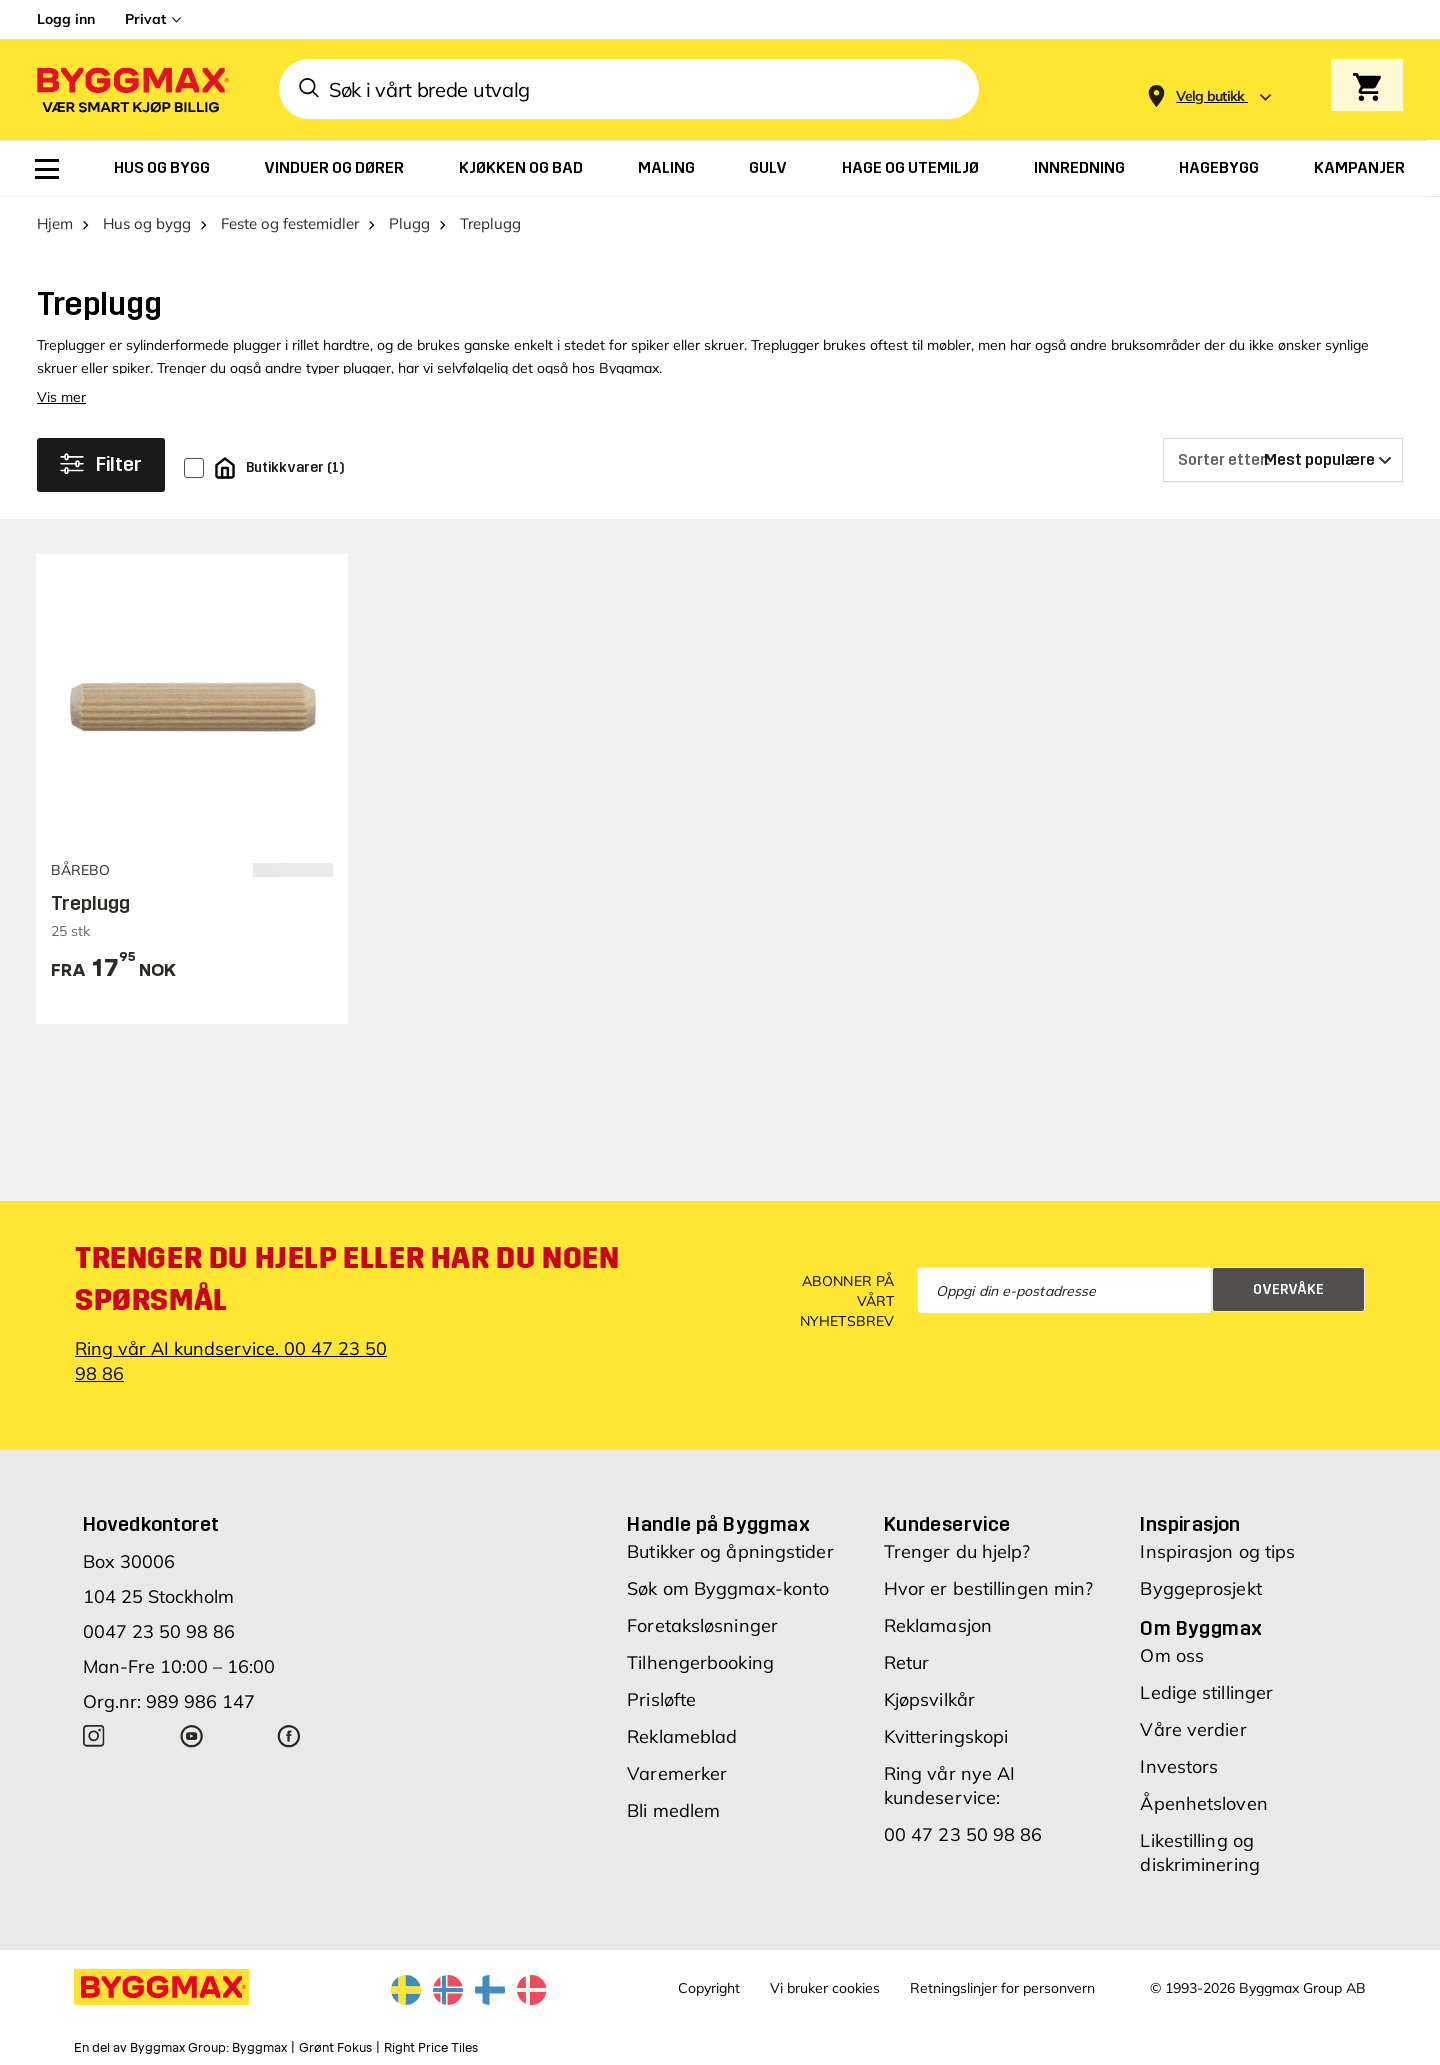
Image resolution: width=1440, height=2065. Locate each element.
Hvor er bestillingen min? (989, 1588)
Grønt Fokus (335, 2048)
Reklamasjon (938, 1625)
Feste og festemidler (290, 223)
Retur (907, 1662)
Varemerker (677, 1773)
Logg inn (66, 19)
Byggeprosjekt (1200, 1588)
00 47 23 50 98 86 (963, 1834)
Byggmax (259, 2048)
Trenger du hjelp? (957, 1551)
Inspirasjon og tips (1217, 1551)
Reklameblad (682, 1736)
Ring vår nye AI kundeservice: (950, 1785)
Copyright (709, 1988)
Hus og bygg (147, 223)
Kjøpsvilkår (929, 1699)
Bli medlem (673, 1810)
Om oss (1172, 1655)
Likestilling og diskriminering (1199, 1852)
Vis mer (61, 397)
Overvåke (1288, 1289)
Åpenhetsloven (1203, 1803)
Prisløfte (661, 1699)
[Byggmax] (131, 89)
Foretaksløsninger (702, 1625)
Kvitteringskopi (946, 1736)
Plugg (409, 223)
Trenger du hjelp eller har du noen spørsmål (347, 1279)
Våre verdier (1193, 1729)
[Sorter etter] (1283, 460)
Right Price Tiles (431, 2048)
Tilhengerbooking (700, 1662)
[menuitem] (47, 169)
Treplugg (90, 903)
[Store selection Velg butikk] (1210, 96)
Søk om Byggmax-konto (728, 1588)
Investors (1179, 1766)
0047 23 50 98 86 (159, 1631)
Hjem (55, 223)
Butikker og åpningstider (730, 1551)
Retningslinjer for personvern (1002, 1988)
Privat (145, 19)
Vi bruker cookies (825, 1988)
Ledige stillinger (1206, 1692)
